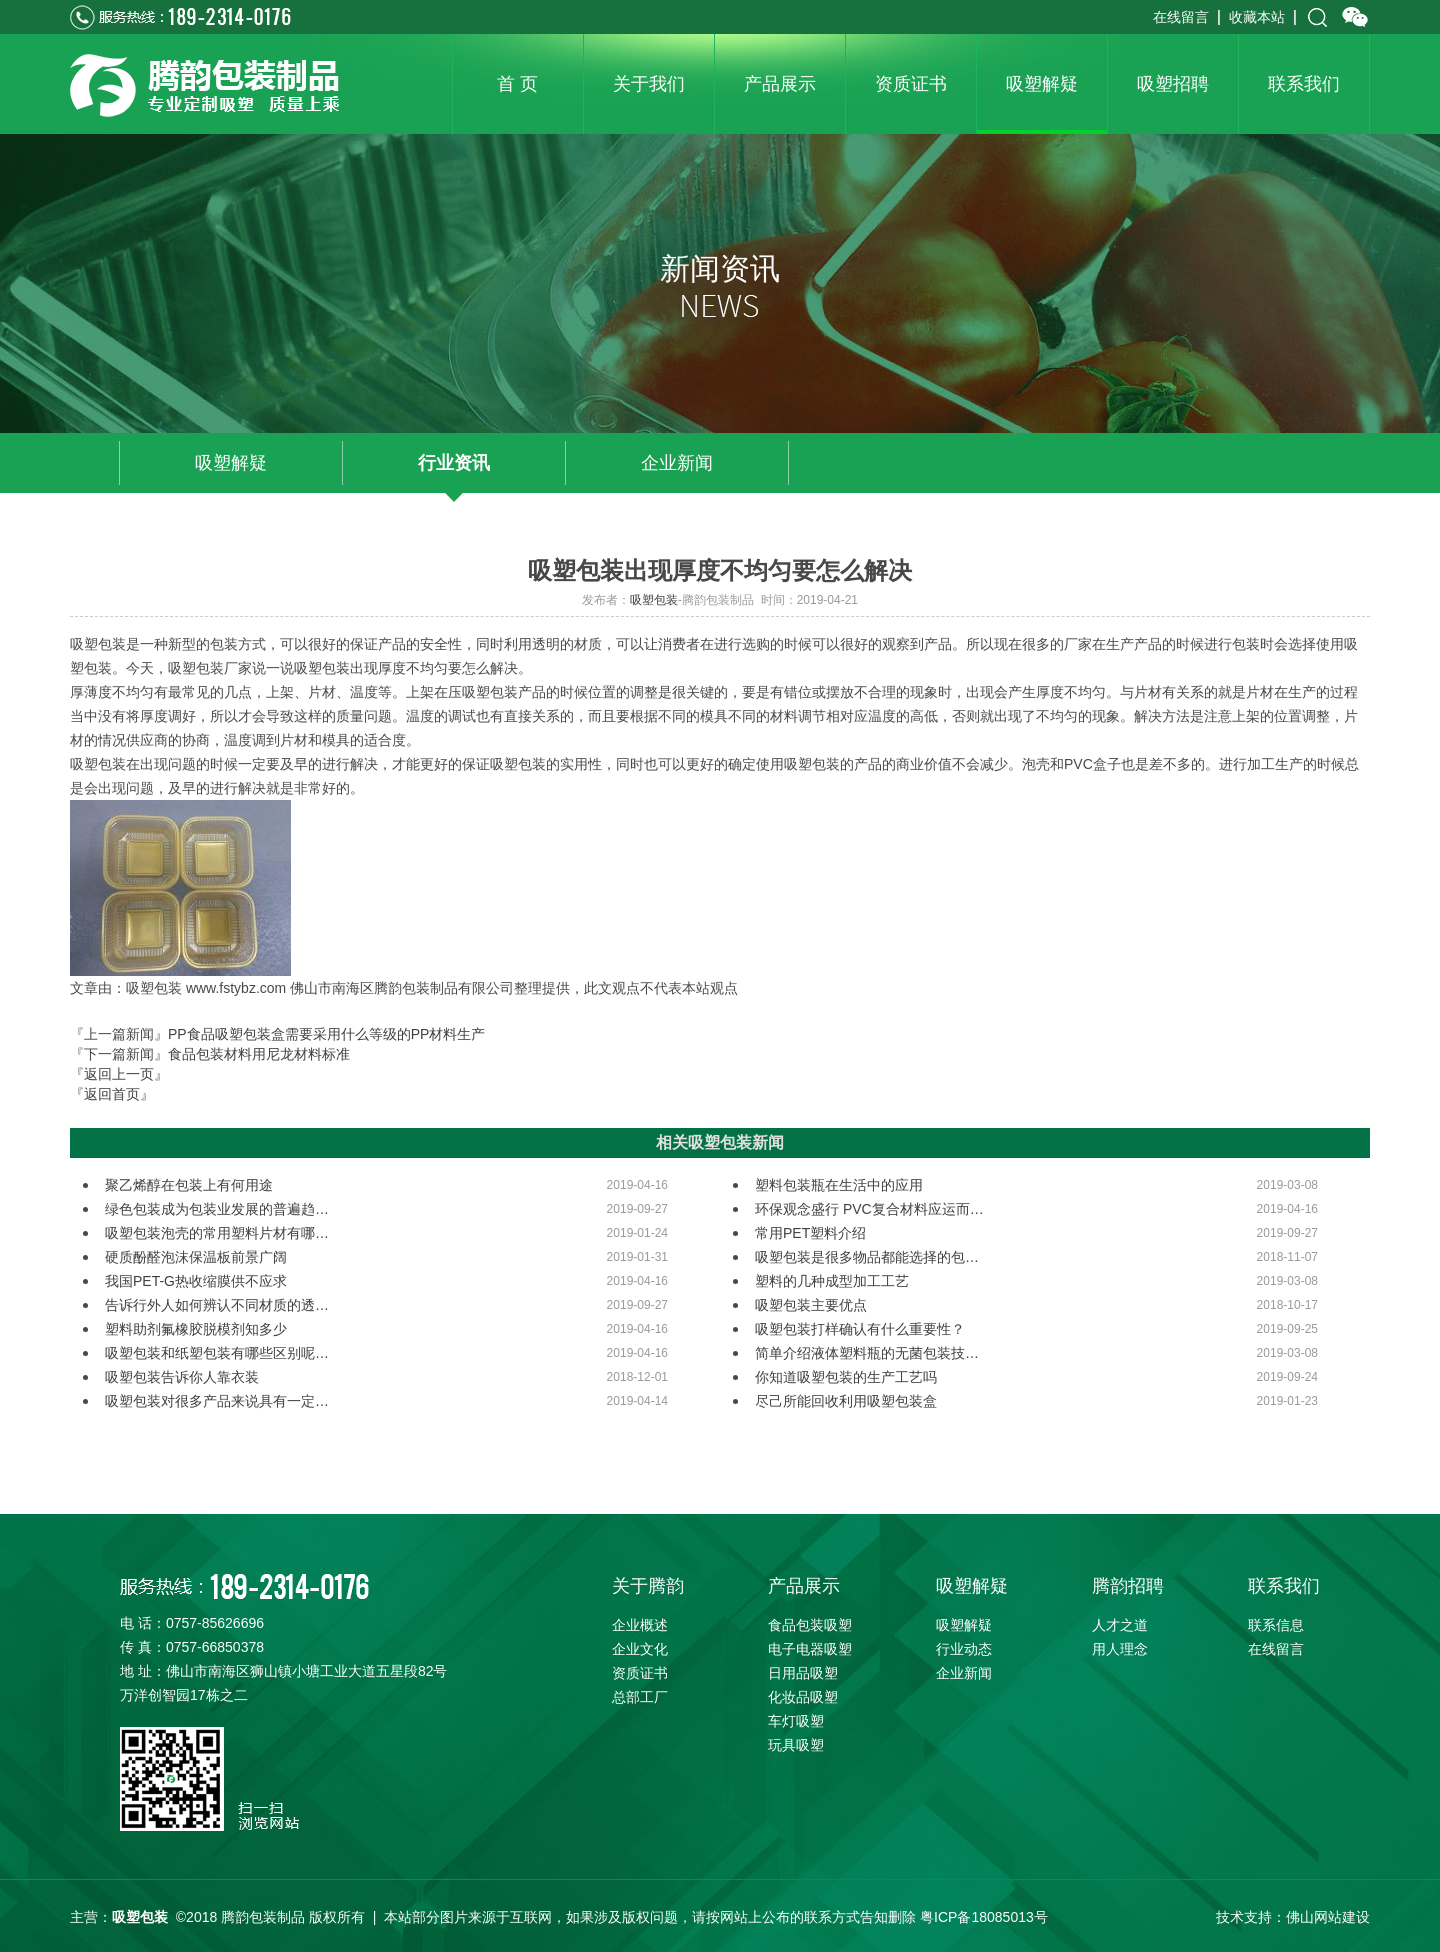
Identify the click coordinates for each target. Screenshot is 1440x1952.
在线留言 (1181, 17)
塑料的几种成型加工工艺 (832, 1281)
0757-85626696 (215, 1623)
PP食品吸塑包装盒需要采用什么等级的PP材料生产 (326, 1034)
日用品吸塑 (803, 1673)
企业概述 (640, 1625)
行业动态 (964, 1649)
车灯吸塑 (796, 1721)
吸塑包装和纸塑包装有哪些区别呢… (217, 1353)
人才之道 (1120, 1625)
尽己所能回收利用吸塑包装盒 (846, 1401)
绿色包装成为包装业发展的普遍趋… (217, 1209)
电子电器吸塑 (810, 1649)
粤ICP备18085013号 (984, 1917)
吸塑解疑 (231, 463)
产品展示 (804, 1586)
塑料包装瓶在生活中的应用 (839, 1185)
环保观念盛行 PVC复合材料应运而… (869, 1209)
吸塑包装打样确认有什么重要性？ (860, 1329)
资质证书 (640, 1673)
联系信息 (1276, 1625)
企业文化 (640, 1649)
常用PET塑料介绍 (810, 1233)
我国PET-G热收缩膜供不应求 (196, 1281)
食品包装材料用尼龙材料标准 (259, 1054)
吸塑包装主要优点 (811, 1305)
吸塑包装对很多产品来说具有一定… (217, 1401)
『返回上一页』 (119, 1074)
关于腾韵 (648, 1586)
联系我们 (1284, 1586)
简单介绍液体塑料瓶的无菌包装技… (867, 1353)
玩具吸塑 (796, 1745)
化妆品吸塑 (803, 1697)
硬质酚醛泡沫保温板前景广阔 (196, 1257)
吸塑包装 (654, 600)
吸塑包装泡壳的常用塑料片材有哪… (217, 1233)
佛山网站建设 (1328, 1917)
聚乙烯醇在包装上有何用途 (189, 1185)
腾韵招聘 (1128, 1586)
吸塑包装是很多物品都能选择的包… (867, 1257)
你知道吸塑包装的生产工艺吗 (846, 1377)
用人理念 (1120, 1649)
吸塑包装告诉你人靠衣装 (182, 1377)
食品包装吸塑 (810, 1625)
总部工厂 (640, 1697)
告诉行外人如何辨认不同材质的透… (217, 1305)
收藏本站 (1257, 17)
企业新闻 (677, 463)
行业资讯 (454, 463)
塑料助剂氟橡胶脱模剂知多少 (196, 1329)
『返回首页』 (112, 1094)
